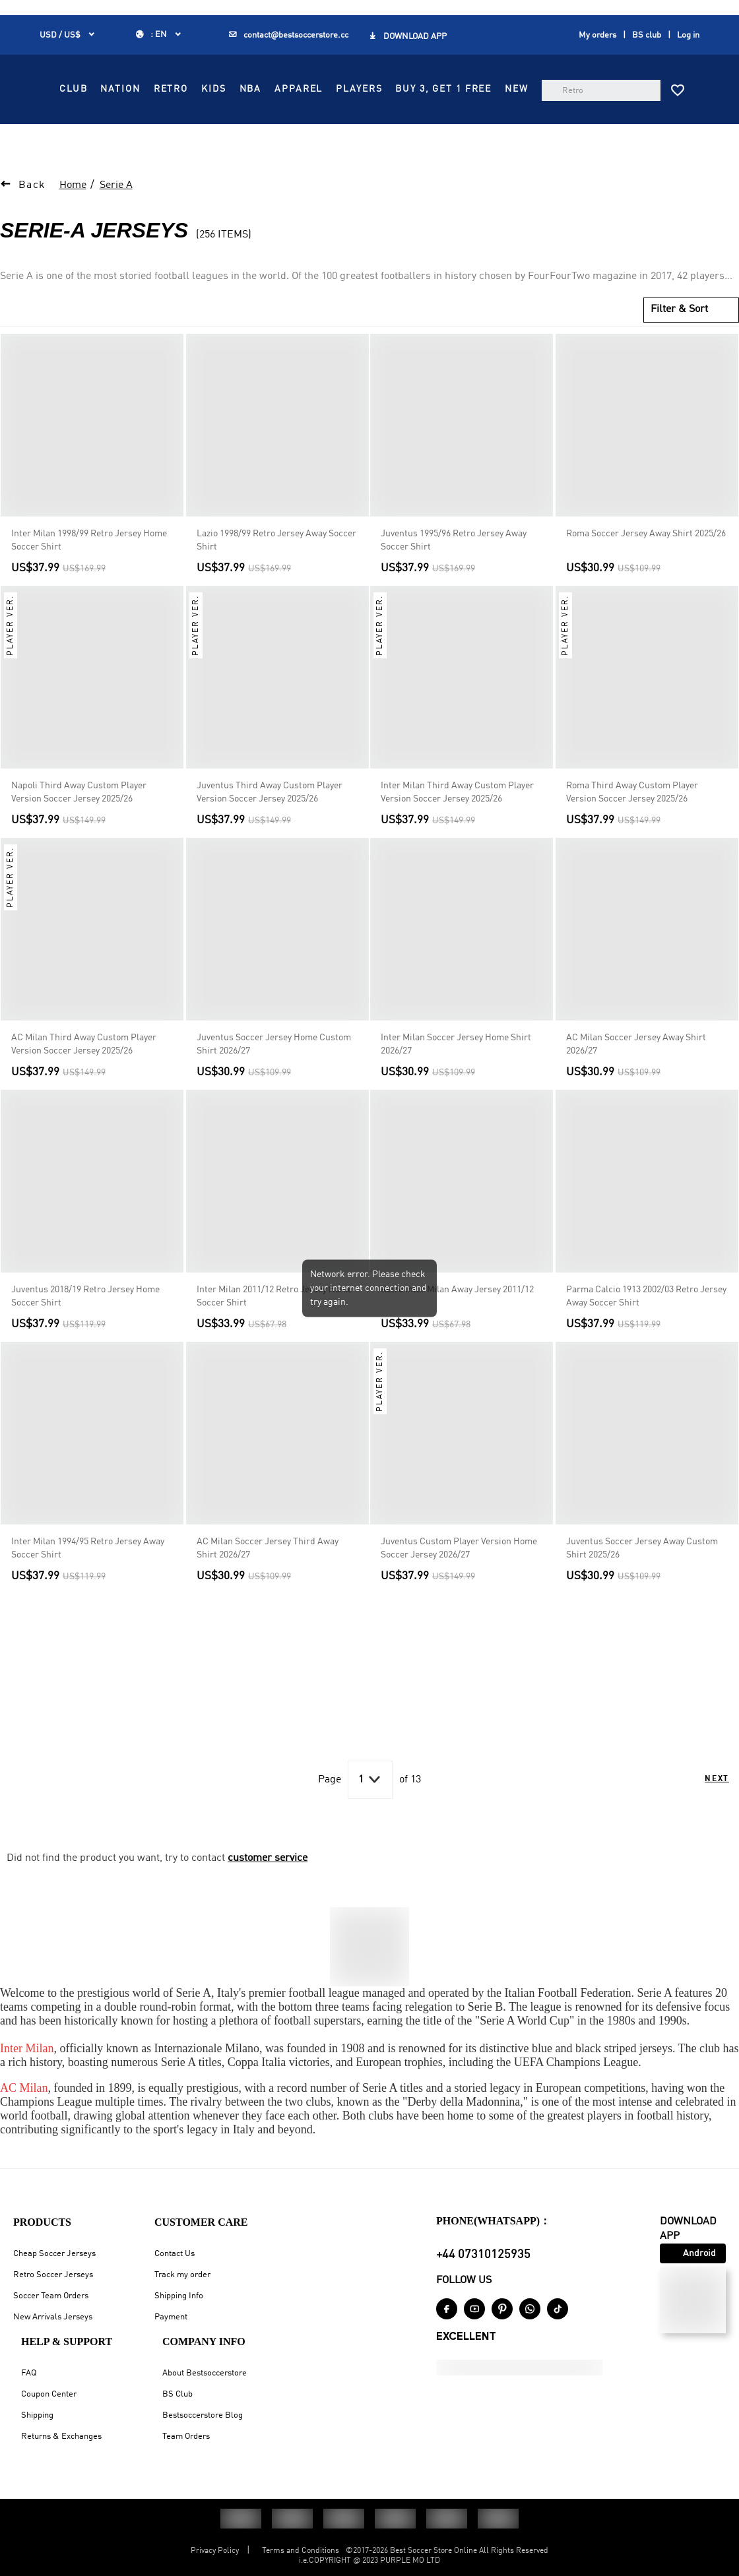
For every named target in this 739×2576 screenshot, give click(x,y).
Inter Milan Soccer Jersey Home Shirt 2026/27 (456, 1075)
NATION (347, 89)
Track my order (182, 2275)
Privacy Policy (215, 2551)
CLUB (299, 89)
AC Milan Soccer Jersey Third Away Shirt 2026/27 (267, 1579)
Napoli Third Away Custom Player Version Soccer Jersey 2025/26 (78, 823)
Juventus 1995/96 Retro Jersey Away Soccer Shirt (454, 571)
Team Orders (186, 2436)
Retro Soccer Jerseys (53, 2275)
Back (32, 216)
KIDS (440, 89)
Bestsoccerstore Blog (202, 2415)
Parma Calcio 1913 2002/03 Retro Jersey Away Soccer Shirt (646, 1327)
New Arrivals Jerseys (52, 2317)
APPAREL (310, 118)
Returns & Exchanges (61, 2436)
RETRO (397, 89)
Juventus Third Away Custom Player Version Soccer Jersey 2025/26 (269, 823)
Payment (170, 2317)
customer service (267, 1889)
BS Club (177, 2394)
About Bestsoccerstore (204, 2373)
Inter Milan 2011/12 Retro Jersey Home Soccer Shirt (274, 1327)
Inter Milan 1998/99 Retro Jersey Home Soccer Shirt (89, 571)
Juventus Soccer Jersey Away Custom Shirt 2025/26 (642, 1579)
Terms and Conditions (300, 2551)
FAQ (28, 2373)
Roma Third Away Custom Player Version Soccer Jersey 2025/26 (632, 823)
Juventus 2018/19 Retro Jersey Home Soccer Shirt (85, 1327)
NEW (297, 148)
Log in (688, 35)
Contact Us (174, 2253)
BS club (646, 35)
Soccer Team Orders (50, 2296)
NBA (477, 89)
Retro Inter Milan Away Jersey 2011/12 (457, 1320)
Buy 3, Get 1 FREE (454, 118)
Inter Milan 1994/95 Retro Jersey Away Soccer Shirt (87, 1579)
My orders (597, 35)
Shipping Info (178, 2296)
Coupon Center (49, 2394)
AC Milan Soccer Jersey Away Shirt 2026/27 (636, 1075)
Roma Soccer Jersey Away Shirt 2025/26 (646, 564)
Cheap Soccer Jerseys (54, 2253)
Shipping (37, 2415)
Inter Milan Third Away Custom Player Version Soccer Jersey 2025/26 (457, 823)
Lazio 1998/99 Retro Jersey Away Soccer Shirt (276, 571)
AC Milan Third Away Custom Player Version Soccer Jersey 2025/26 (83, 1075)
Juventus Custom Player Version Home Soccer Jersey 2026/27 (459, 1579)
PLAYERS (370, 118)
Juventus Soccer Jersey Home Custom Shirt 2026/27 (274, 1075)
